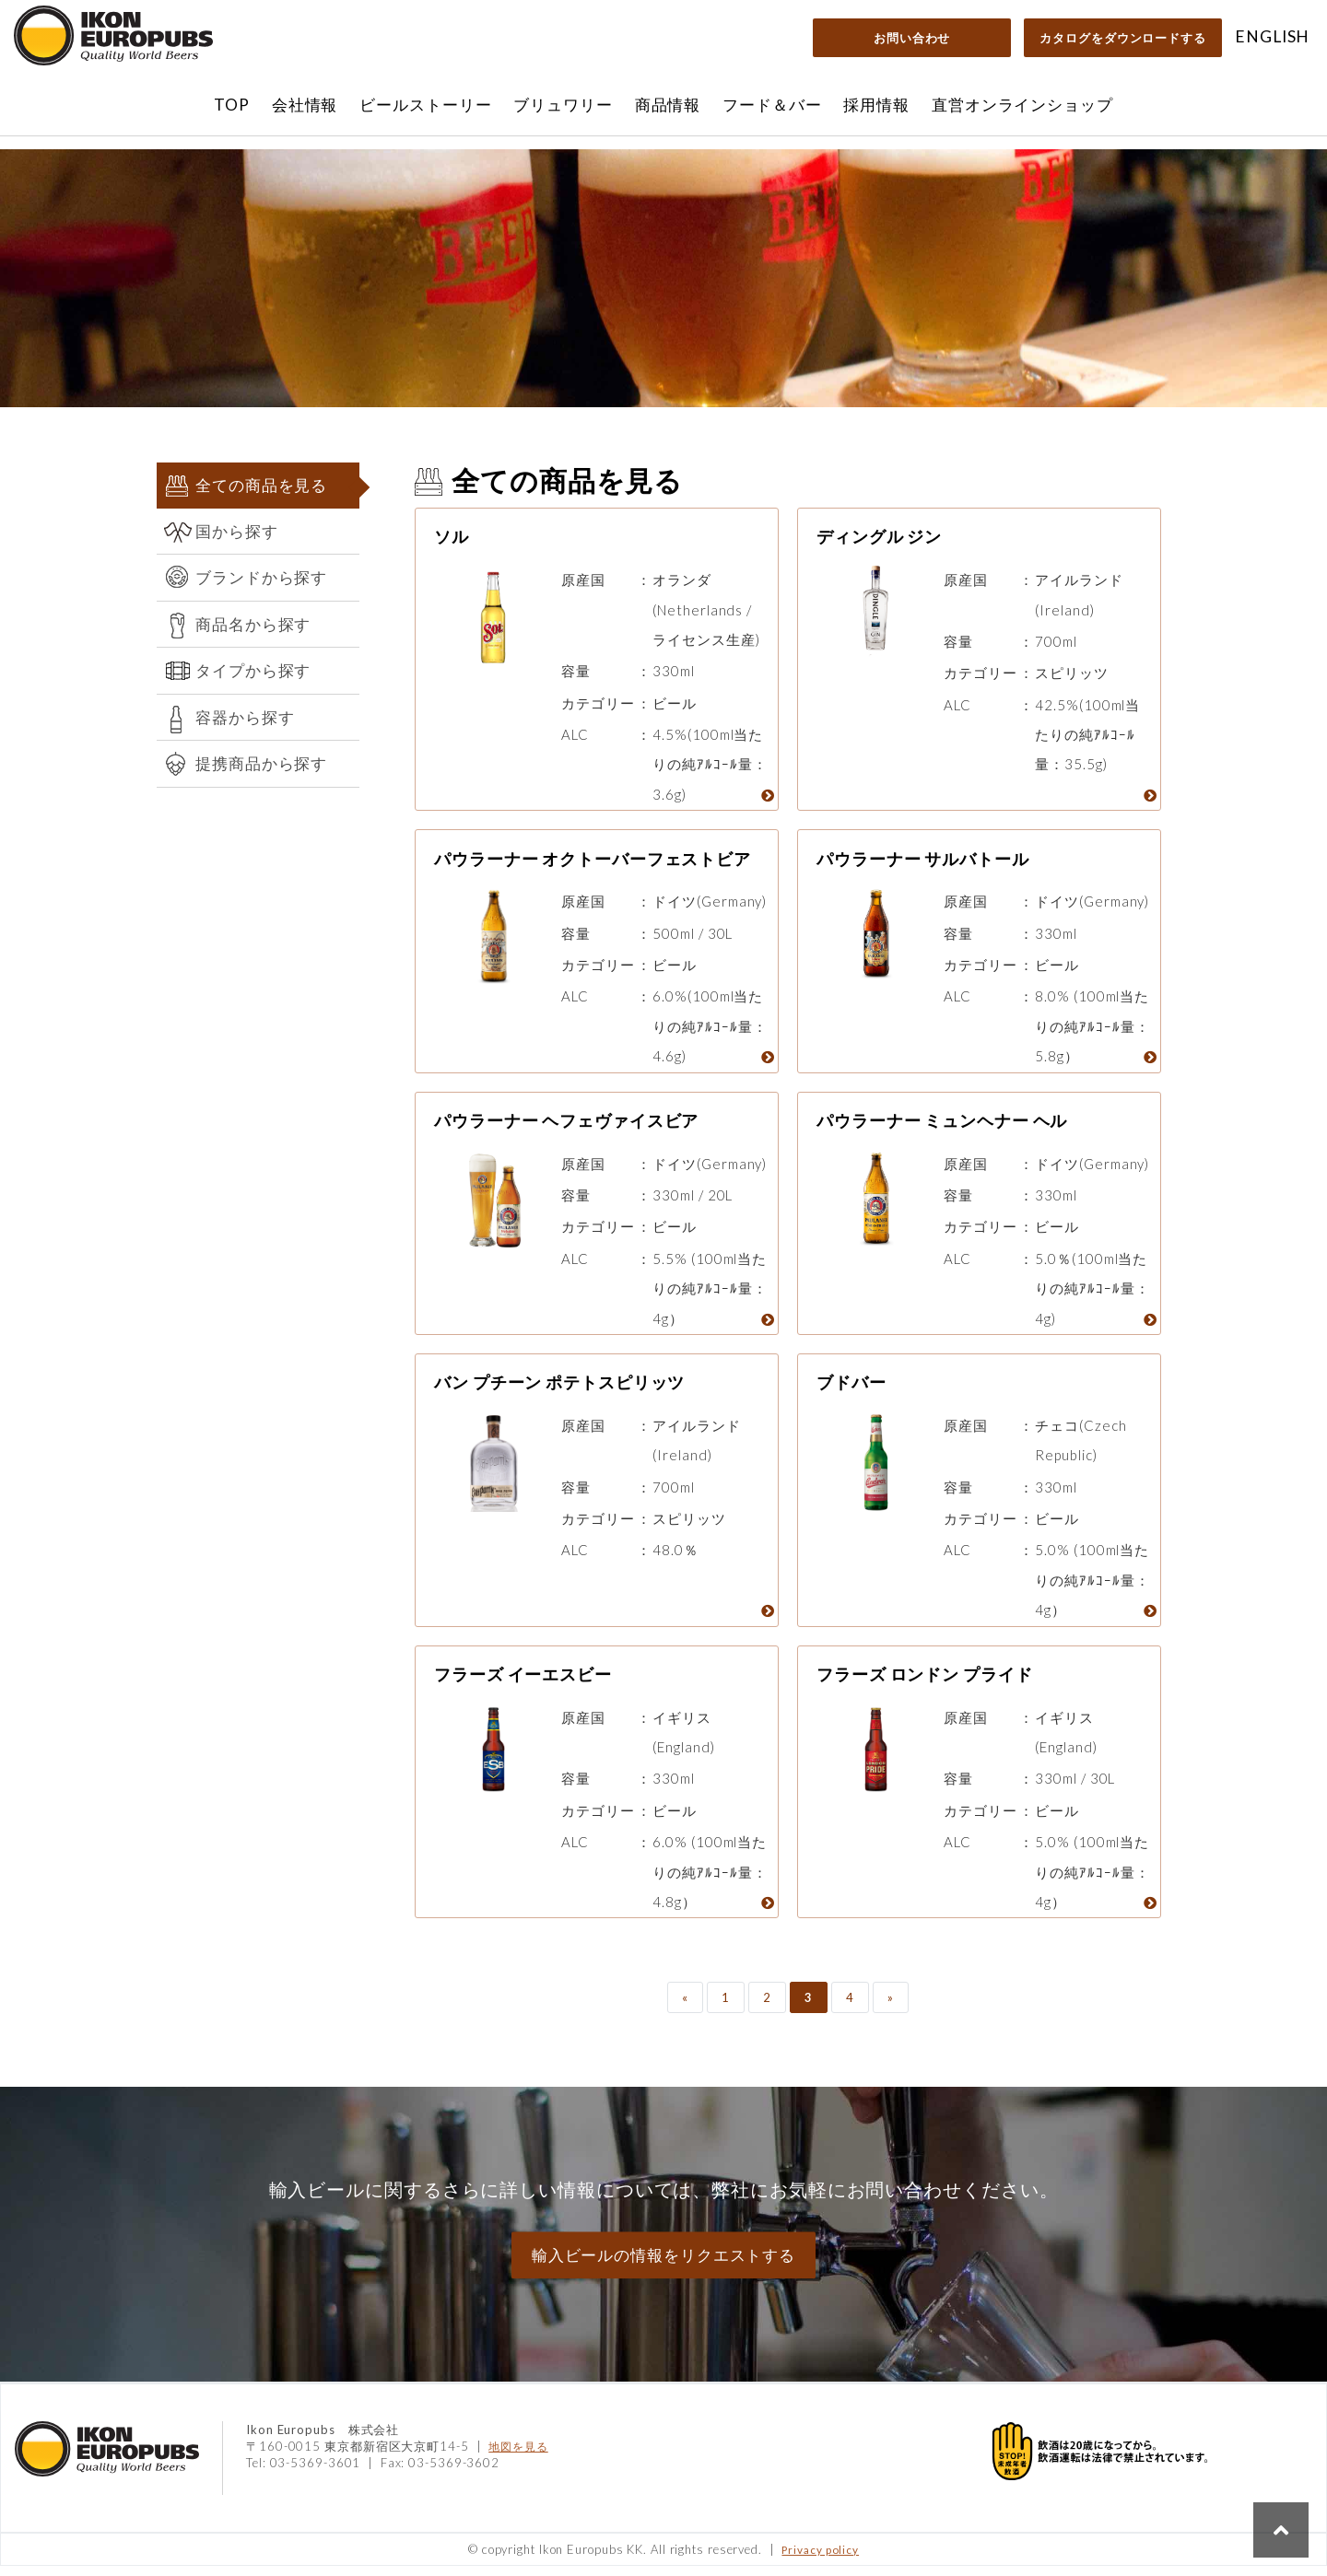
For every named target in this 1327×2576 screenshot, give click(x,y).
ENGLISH (1272, 36)
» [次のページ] (890, 2007)
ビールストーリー (425, 104)
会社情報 (305, 104)
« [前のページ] (685, 2007)
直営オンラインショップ (1022, 104)
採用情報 (876, 104)
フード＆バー (771, 104)
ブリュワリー (562, 104)
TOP (232, 104)
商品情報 (668, 104)
